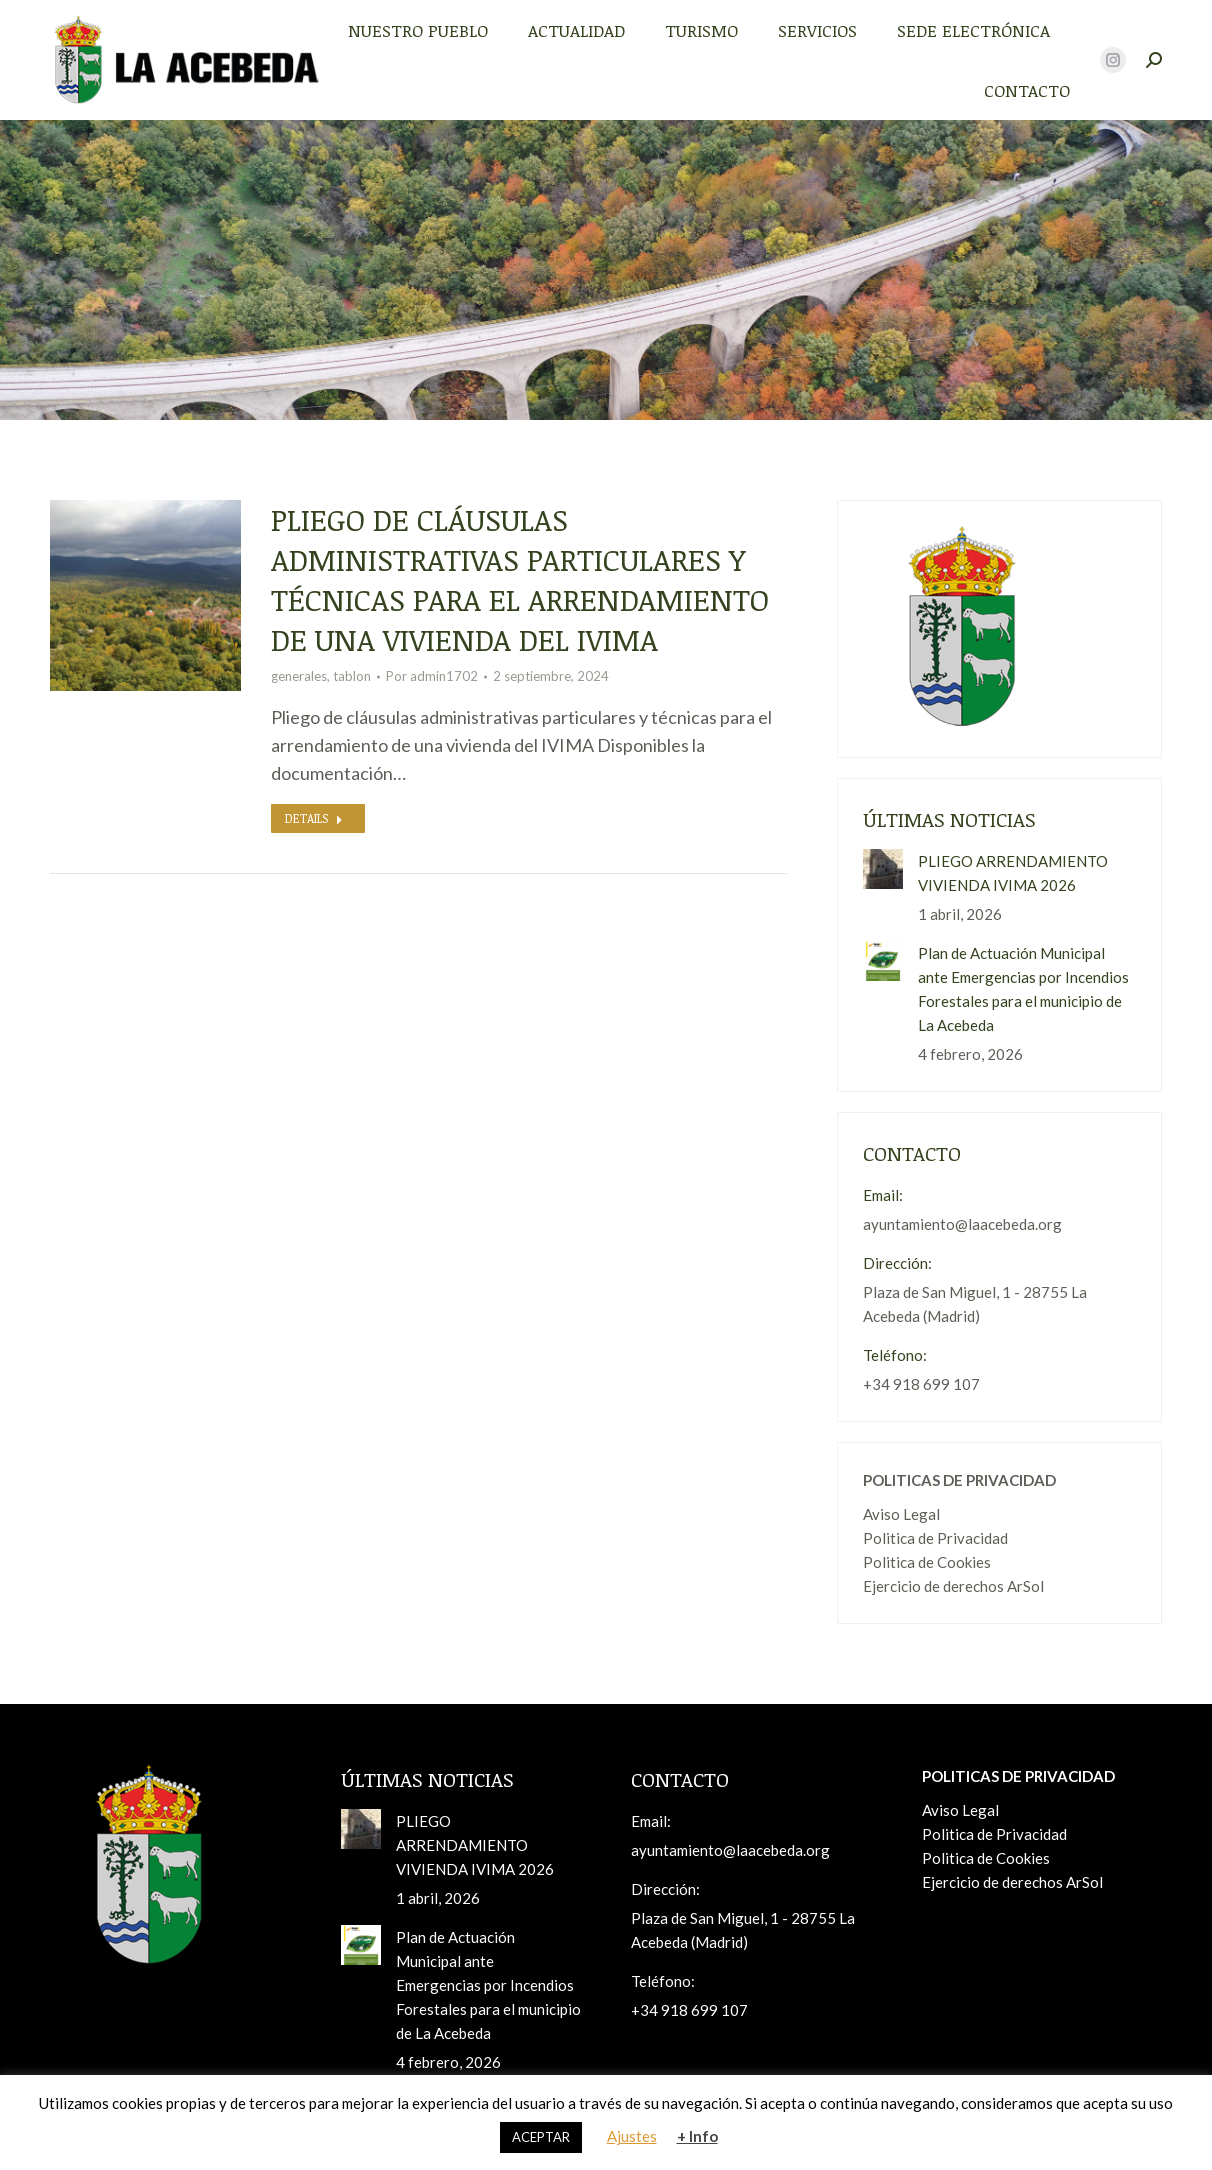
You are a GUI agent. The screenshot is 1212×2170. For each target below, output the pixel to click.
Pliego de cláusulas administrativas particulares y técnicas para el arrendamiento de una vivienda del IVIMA (520, 579)
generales (299, 676)
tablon (352, 676)
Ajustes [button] (632, 2136)
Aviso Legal (901, 1514)
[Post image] (883, 869)
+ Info (697, 2136)
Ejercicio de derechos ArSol (953, 1586)
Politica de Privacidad (935, 1538)
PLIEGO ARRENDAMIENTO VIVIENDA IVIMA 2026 (1013, 873)
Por (432, 676)
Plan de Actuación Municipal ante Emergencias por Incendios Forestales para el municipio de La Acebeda (1023, 989)
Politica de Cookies (927, 1562)
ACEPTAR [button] (541, 2137)
